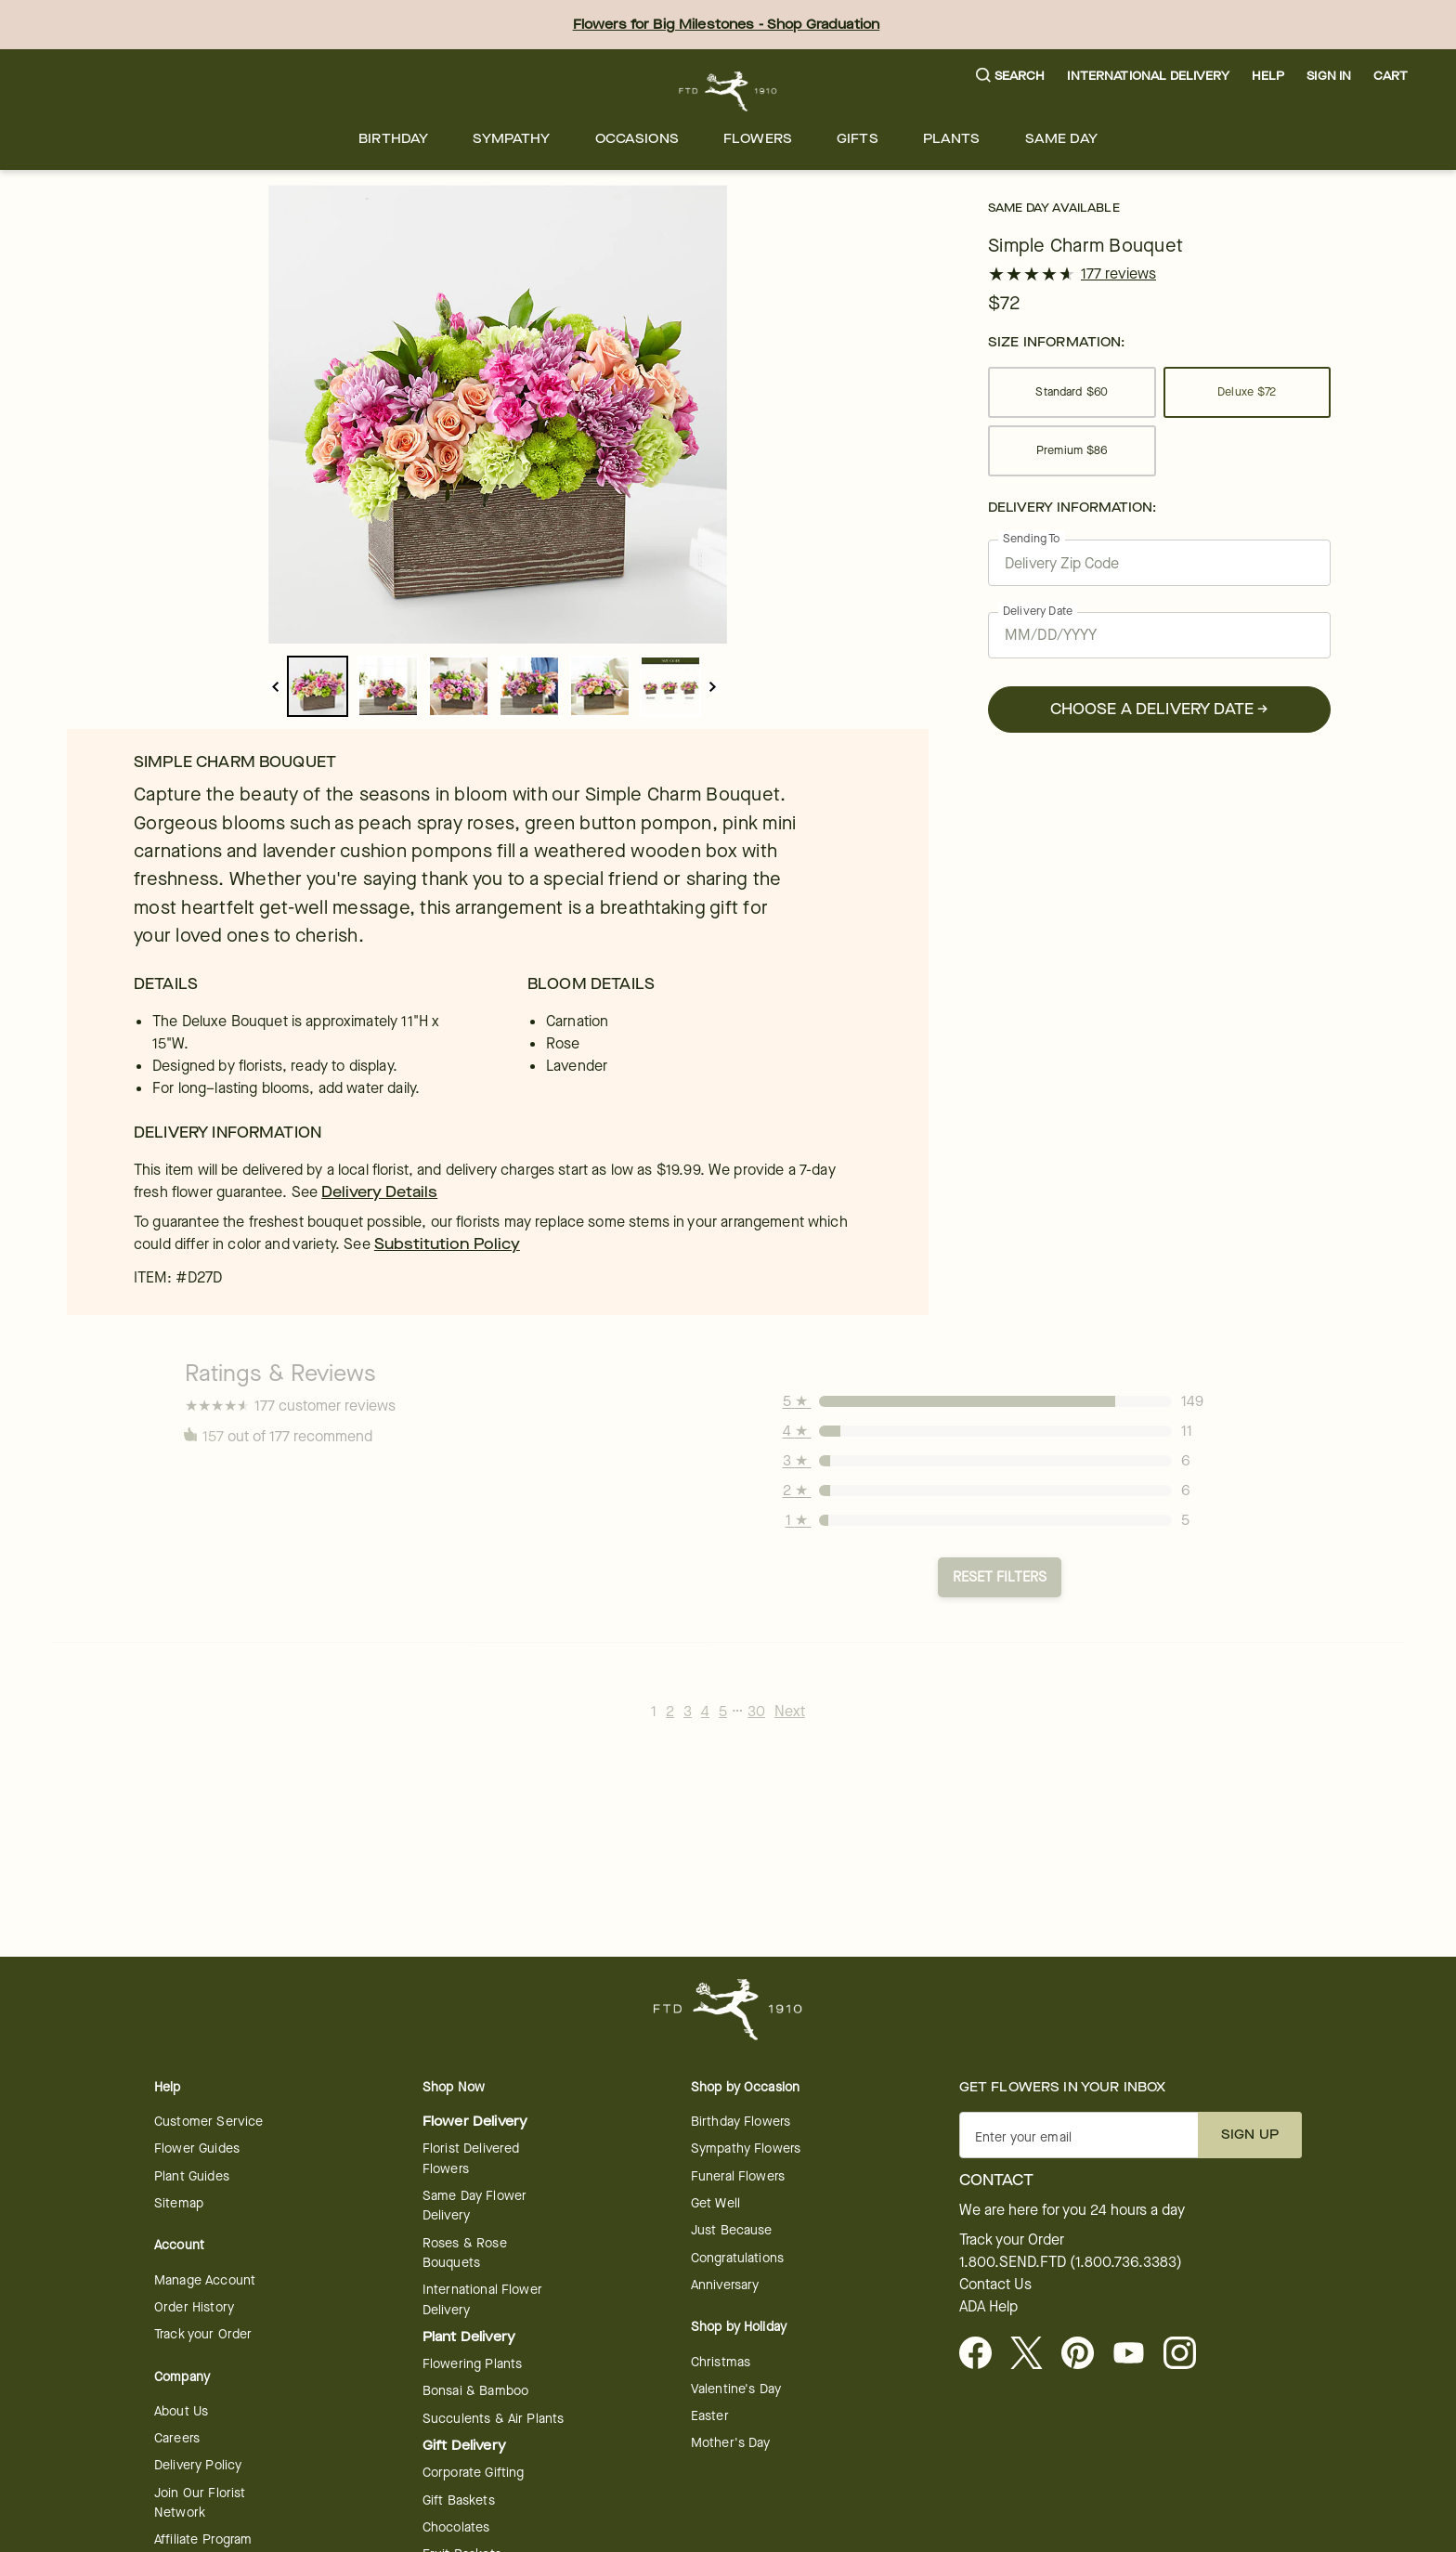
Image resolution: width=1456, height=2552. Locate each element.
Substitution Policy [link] (447, 1244)
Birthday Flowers (740, 2121)
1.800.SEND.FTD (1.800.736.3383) (1070, 2262)
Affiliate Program (203, 2539)
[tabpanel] (497, 414)
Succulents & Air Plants (493, 2419)
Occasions (637, 139)
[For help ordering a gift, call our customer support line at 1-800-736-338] (728, 91)
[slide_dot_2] (458, 686)
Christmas (720, 2362)
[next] (713, 687)
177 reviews (1118, 274)
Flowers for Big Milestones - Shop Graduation (726, 24)
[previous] (275, 687)
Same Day (1061, 139)
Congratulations (737, 2258)
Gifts (857, 139)
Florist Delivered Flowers (471, 2158)
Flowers (757, 139)
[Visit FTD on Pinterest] (1085, 2354)
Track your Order (203, 2334)
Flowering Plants (472, 2364)
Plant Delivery (468, 2337)
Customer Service (208, 2121)
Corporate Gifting (473, 2472)
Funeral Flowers (738, 2176)
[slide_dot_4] (599, 686)
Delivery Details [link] (379, 1192)
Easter (710, 2416)
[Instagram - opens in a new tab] (1187, 2354)
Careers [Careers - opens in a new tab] (177, 2438)
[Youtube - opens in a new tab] (1136, 2354)
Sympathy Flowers (745, 2148)
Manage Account (204, 2280)
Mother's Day (731, 2443)
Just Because (732, 2230)
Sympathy (511, 139)
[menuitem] (393, 138)
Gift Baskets (458, 2500)
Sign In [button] (1328, 76)
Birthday (393, 139)
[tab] (497, 414)
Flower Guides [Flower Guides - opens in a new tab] (197, 2148)
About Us (181, 2411)
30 (756, 1711)
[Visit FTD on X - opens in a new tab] (1034, 2354)
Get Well (715, 2203)
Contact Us (995, 2284)
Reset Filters (999, 1577)
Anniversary (725, 2285)
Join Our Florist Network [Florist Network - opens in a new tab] (199, 2502)
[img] (497, 414)
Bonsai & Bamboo (475, 2391)
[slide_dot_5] (670, 686)
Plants (952, 139)
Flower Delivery (474, 2121)
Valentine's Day (736, 2389)
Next (789, 1711)
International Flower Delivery (482, 2299)
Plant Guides (191, 2176)
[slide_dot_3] (529, 686)
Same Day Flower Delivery (474, 2205)
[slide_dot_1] (388, 686)
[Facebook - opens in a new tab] (983, 2354)
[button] (1011, 76)
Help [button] (1268, 76)
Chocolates (456, 2527)
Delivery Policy (197, 2465)
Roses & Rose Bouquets (464, 2253)
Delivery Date (1037, 610)
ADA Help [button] (988, 2306)
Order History (194, 2307)
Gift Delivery (464, 2445)
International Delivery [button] (1147, 76)
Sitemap (178, 2203)
